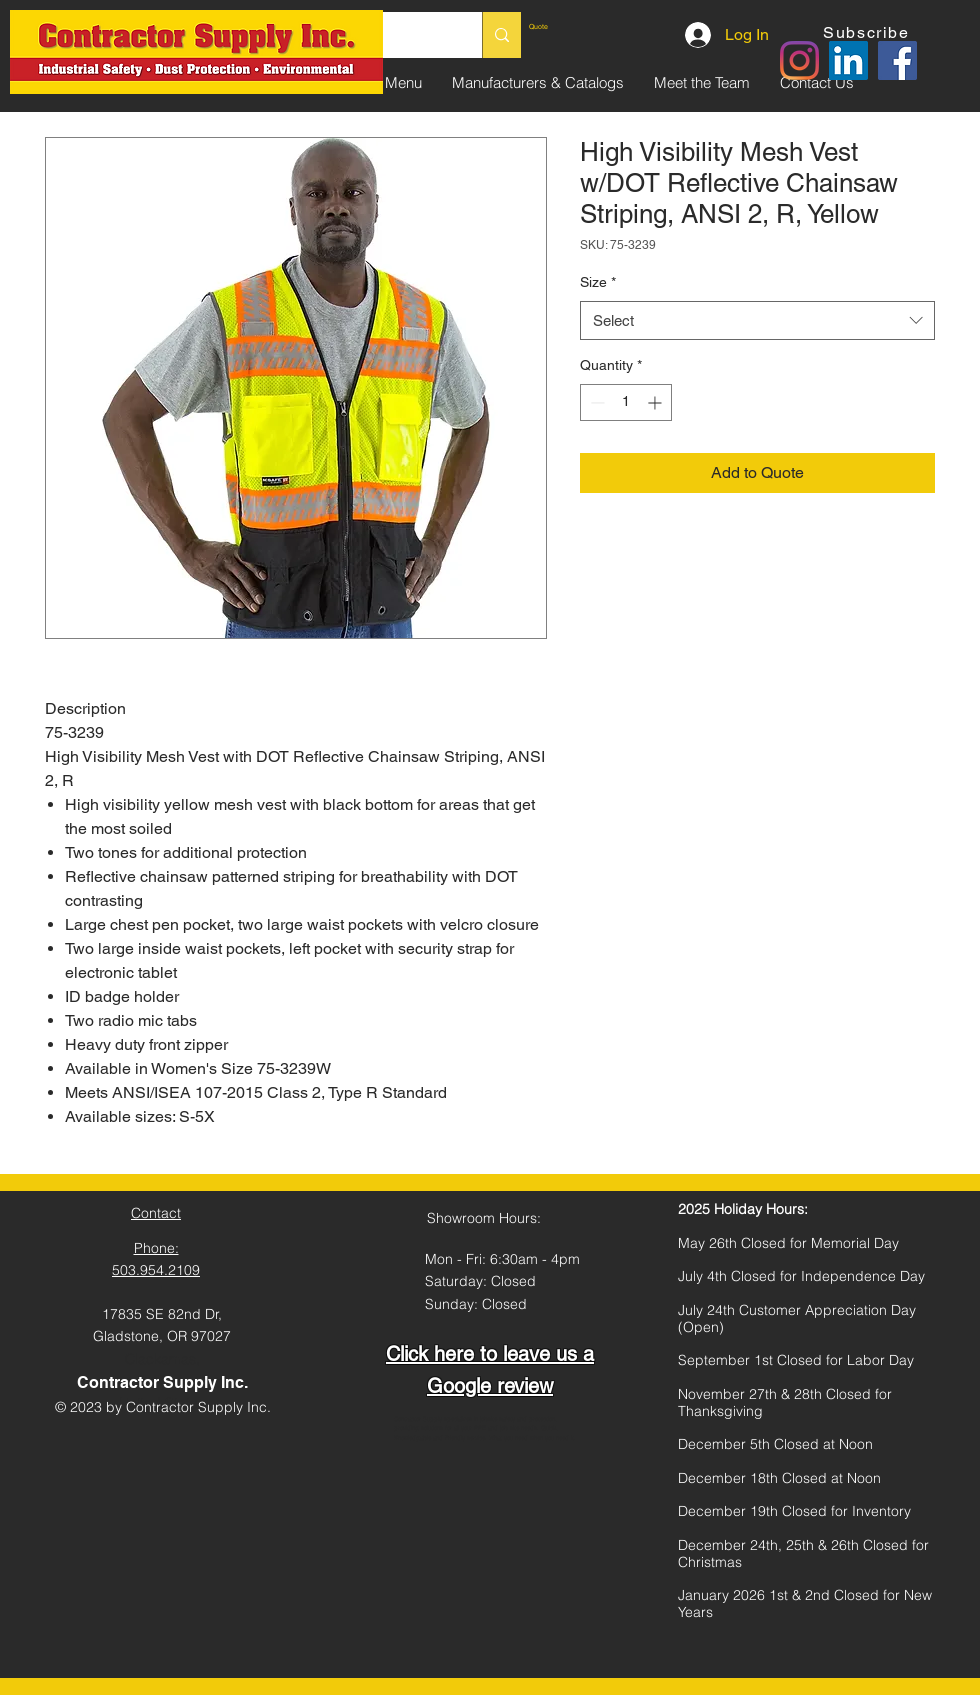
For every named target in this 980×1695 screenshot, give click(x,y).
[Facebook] (897, 60)
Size (598, 282)
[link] (574, 27)
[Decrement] (595, 402)
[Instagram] (799, 60)
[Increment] (656, 402)
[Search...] (501, 35)
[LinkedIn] (848, 60)
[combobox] (757, 320)
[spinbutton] (626, 402)
